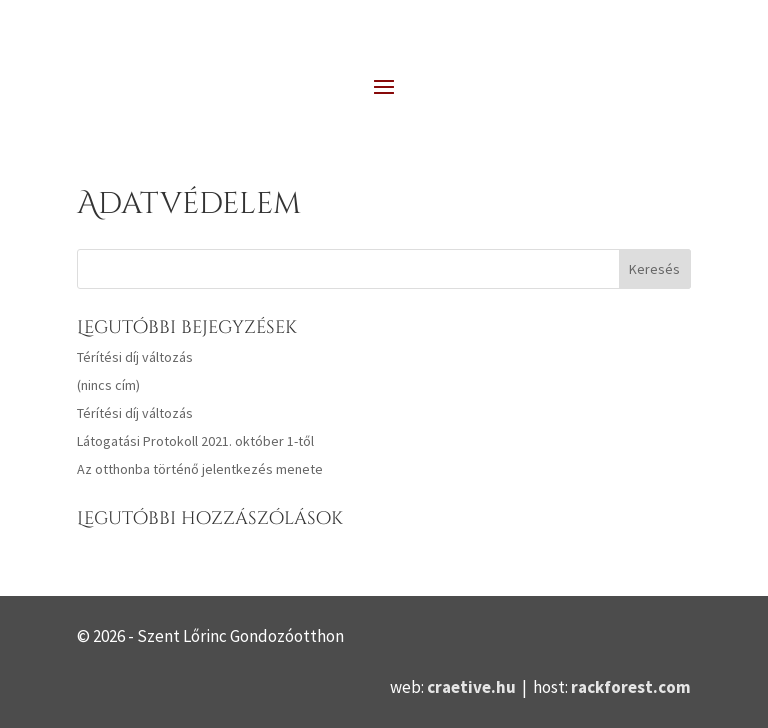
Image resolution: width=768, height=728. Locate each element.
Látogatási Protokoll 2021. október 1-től (195, 441)
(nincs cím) (108, 385)
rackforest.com (631, 687)
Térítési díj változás (135, 357)
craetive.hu (471, 687)
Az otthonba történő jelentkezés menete (200, 469)
